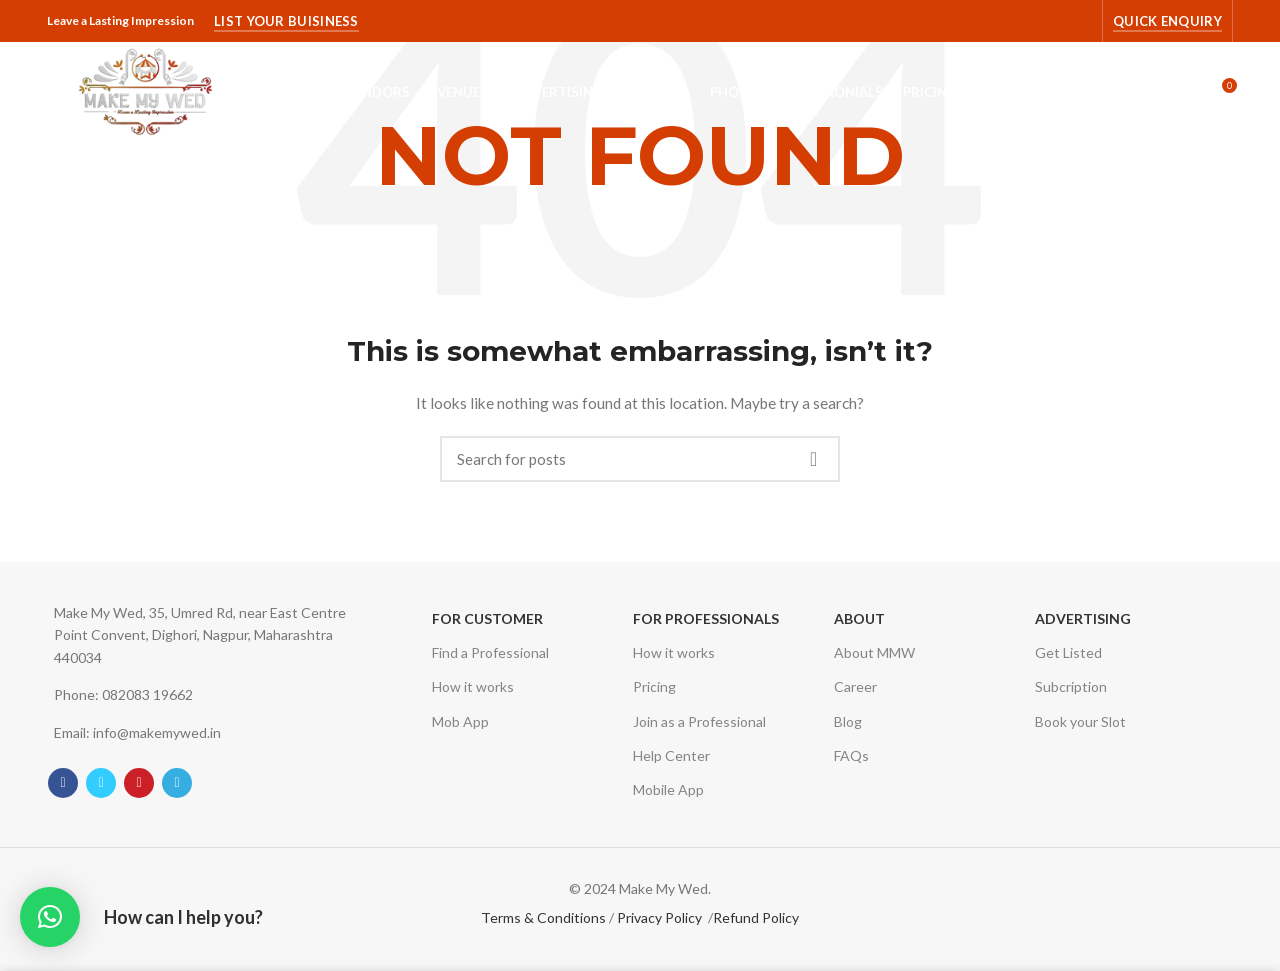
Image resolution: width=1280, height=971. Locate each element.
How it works (473, 686)
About (859, 618)
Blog (848, 721)
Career (855, 686)
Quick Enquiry (1167, 21)
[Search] (640, 459)
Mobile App (668, 789)
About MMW (874, 652)
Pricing (654, 686)
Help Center (671, 755)
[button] (50, 917)
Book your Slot (1080, 721)
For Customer (487, 618)
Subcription (1071, 686)
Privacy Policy (659, 917)
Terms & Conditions (543, 917)
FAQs (851, 755)
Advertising (1083, 618)
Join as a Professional (699, 721)
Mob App (460, 721)
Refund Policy (756, 917)
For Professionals (706, 618)
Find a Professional (490, 652)
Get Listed (1068, 652)
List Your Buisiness (286, 21)
